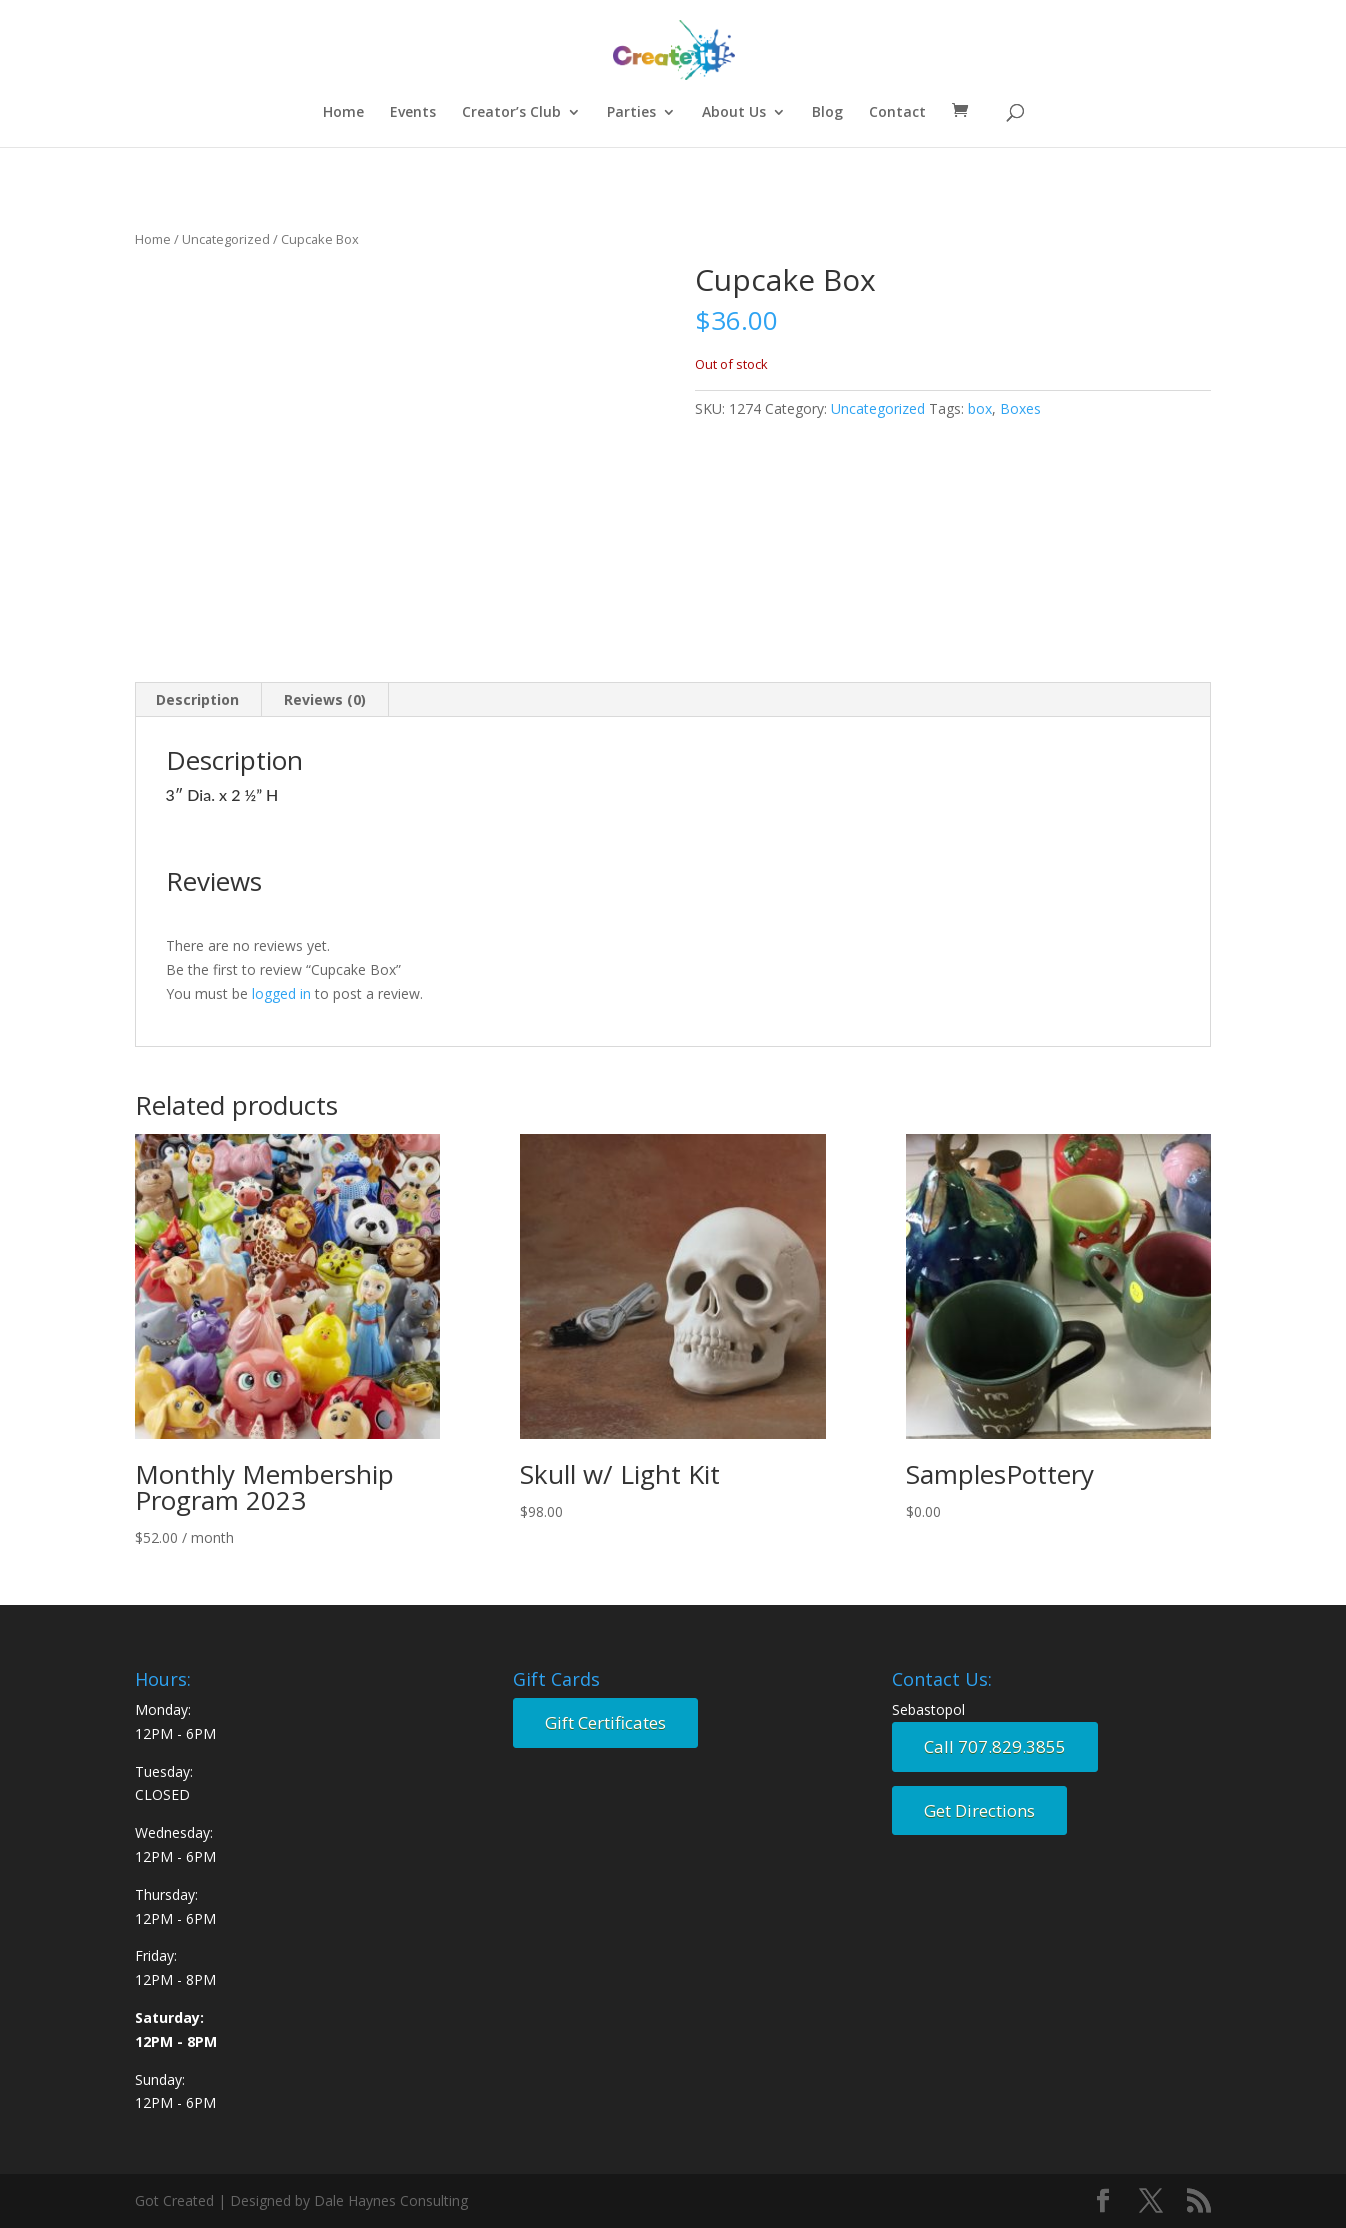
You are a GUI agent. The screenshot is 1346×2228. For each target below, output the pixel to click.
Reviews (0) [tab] (325, 699)
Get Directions (979, 1810)
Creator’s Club (511, 113)
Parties (631, 113)
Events (413, 113)
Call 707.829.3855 (995, 1746)
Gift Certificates (605, 1722)
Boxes (1020, 408)
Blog (827, 113)
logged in (281, 993)
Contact (897, 113)
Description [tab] (197, 699)
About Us (734, 113)
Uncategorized (226, 239)
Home (343, 113)
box (980, 408)
